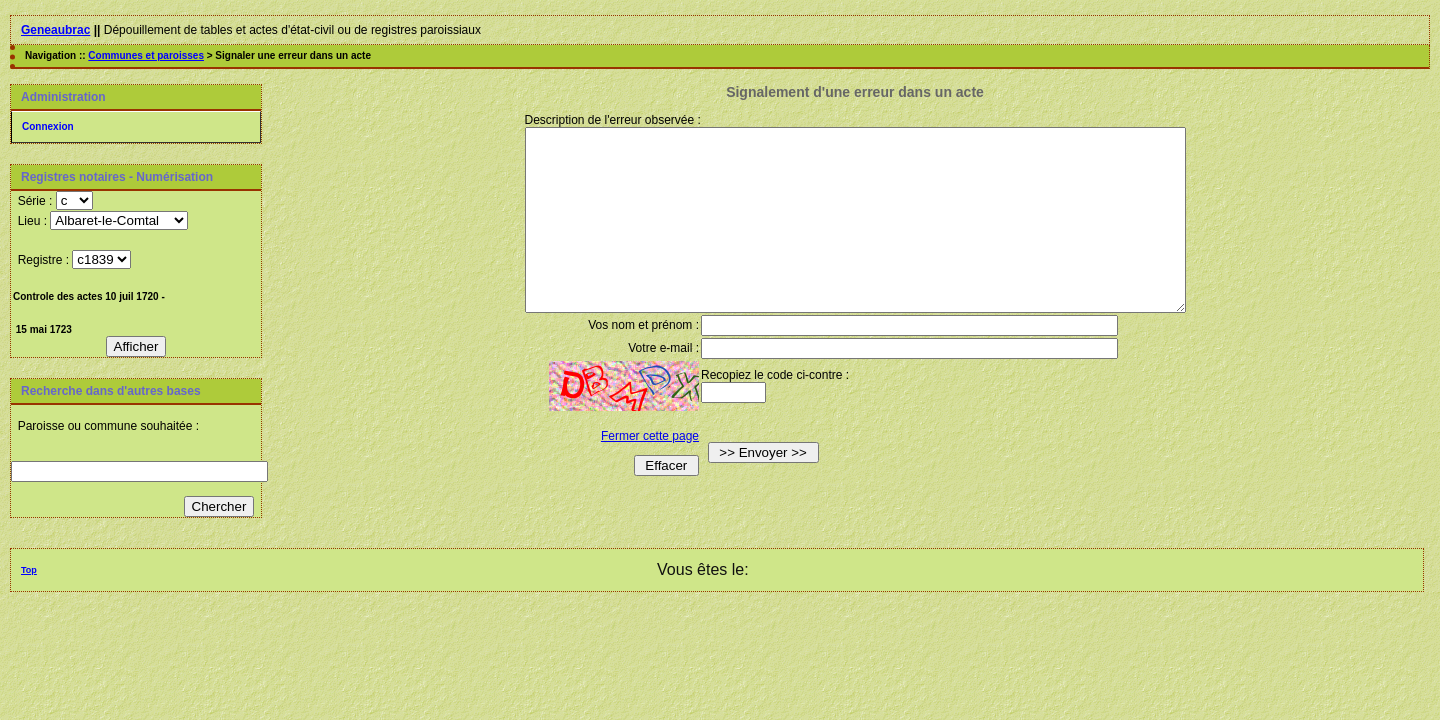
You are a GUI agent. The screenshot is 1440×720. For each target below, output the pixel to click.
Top (29, 570)
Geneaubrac (55, 30)
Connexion (48, 126)
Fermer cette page (631, 472)
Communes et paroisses (146, 55)
